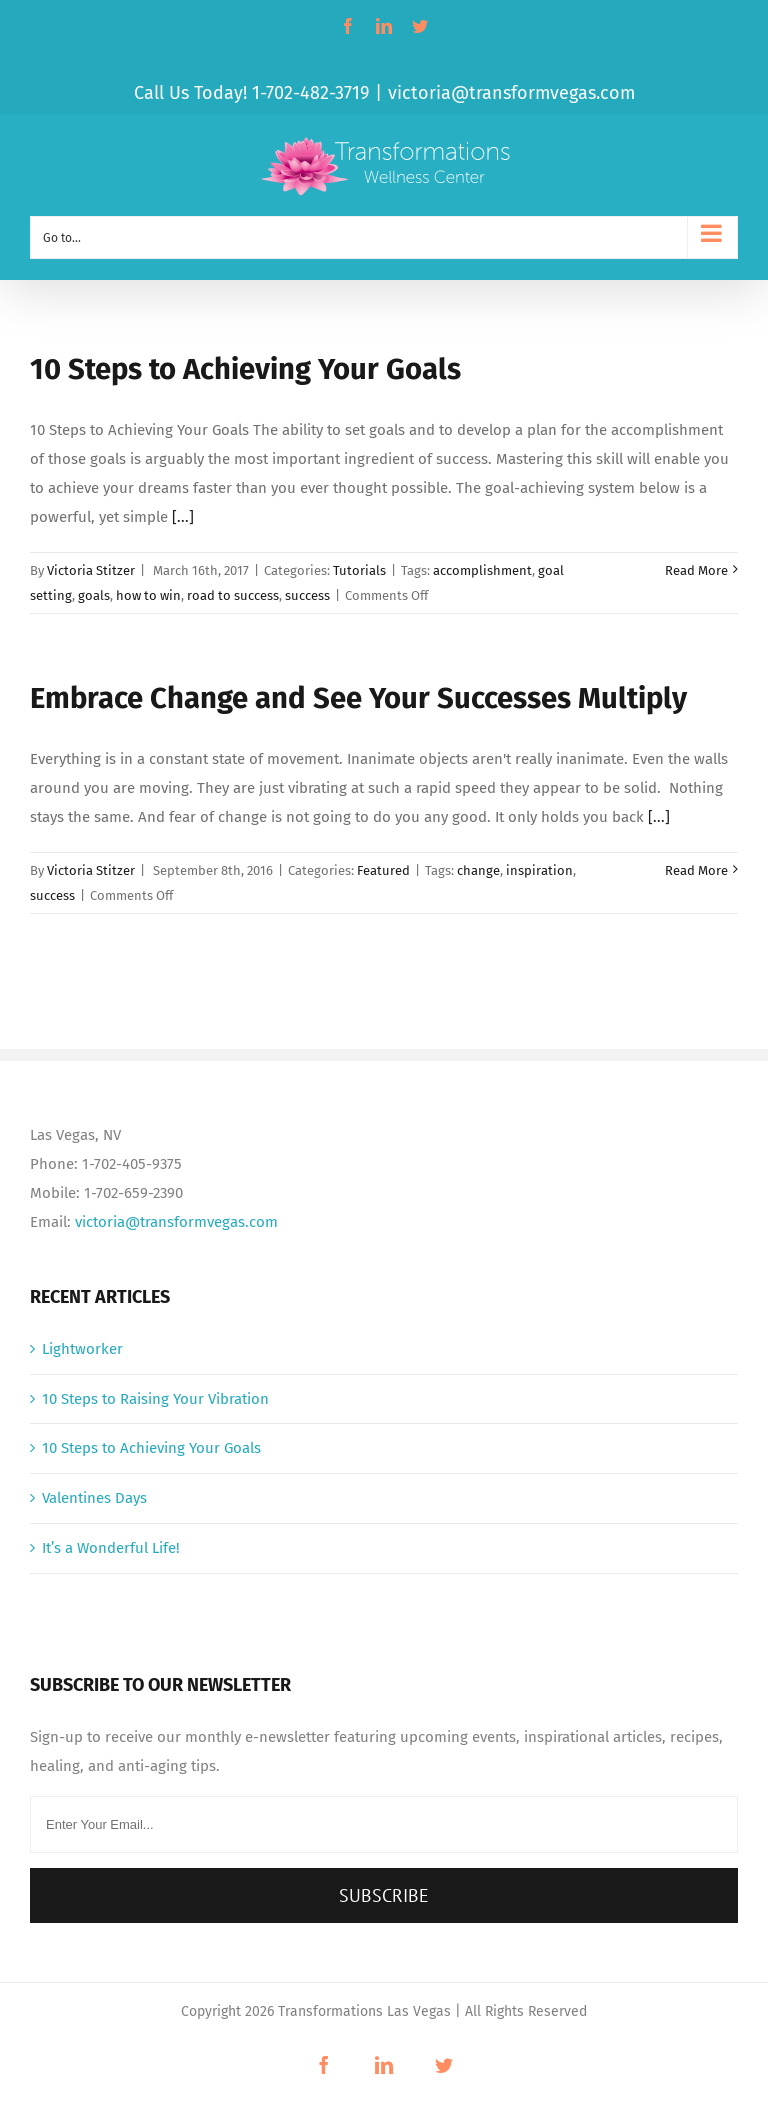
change (478, 870)
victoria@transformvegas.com (511, 93)
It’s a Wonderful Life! (111, 1548)
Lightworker (82, 1349)
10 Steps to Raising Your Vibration (155, 1399)
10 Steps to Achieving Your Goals (245, 369)
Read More (696, 570)
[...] (183, 517)
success (307, 595)
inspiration (539, 870)
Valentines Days (94, 1498)
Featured (383, 870)
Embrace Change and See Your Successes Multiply (358, 698)
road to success (233, 595)
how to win (148, 595)
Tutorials (359, 570)
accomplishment (482, 570)
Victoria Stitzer (91, 570)
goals (94, 595)
